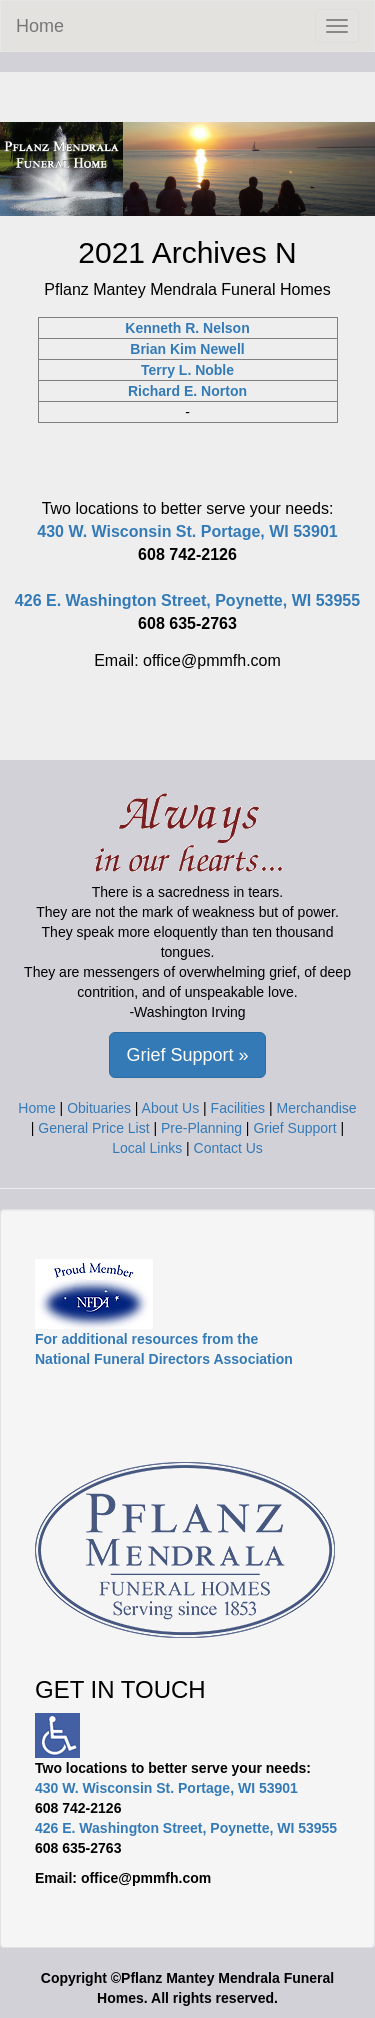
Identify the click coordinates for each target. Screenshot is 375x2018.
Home (40, 26)
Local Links (147, 1148)
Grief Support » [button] (187, 1055)
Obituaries (99, 1108)
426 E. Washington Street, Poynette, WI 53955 (187, 600)
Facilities (238, 1108)
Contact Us (228, 1148)
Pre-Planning (201, 1128)
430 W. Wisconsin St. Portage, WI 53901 (187, 531)
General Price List (93, 1128)
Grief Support (294, 1128)
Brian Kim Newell (187, 349)
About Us (171, 1108)
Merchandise (317, 1108)
